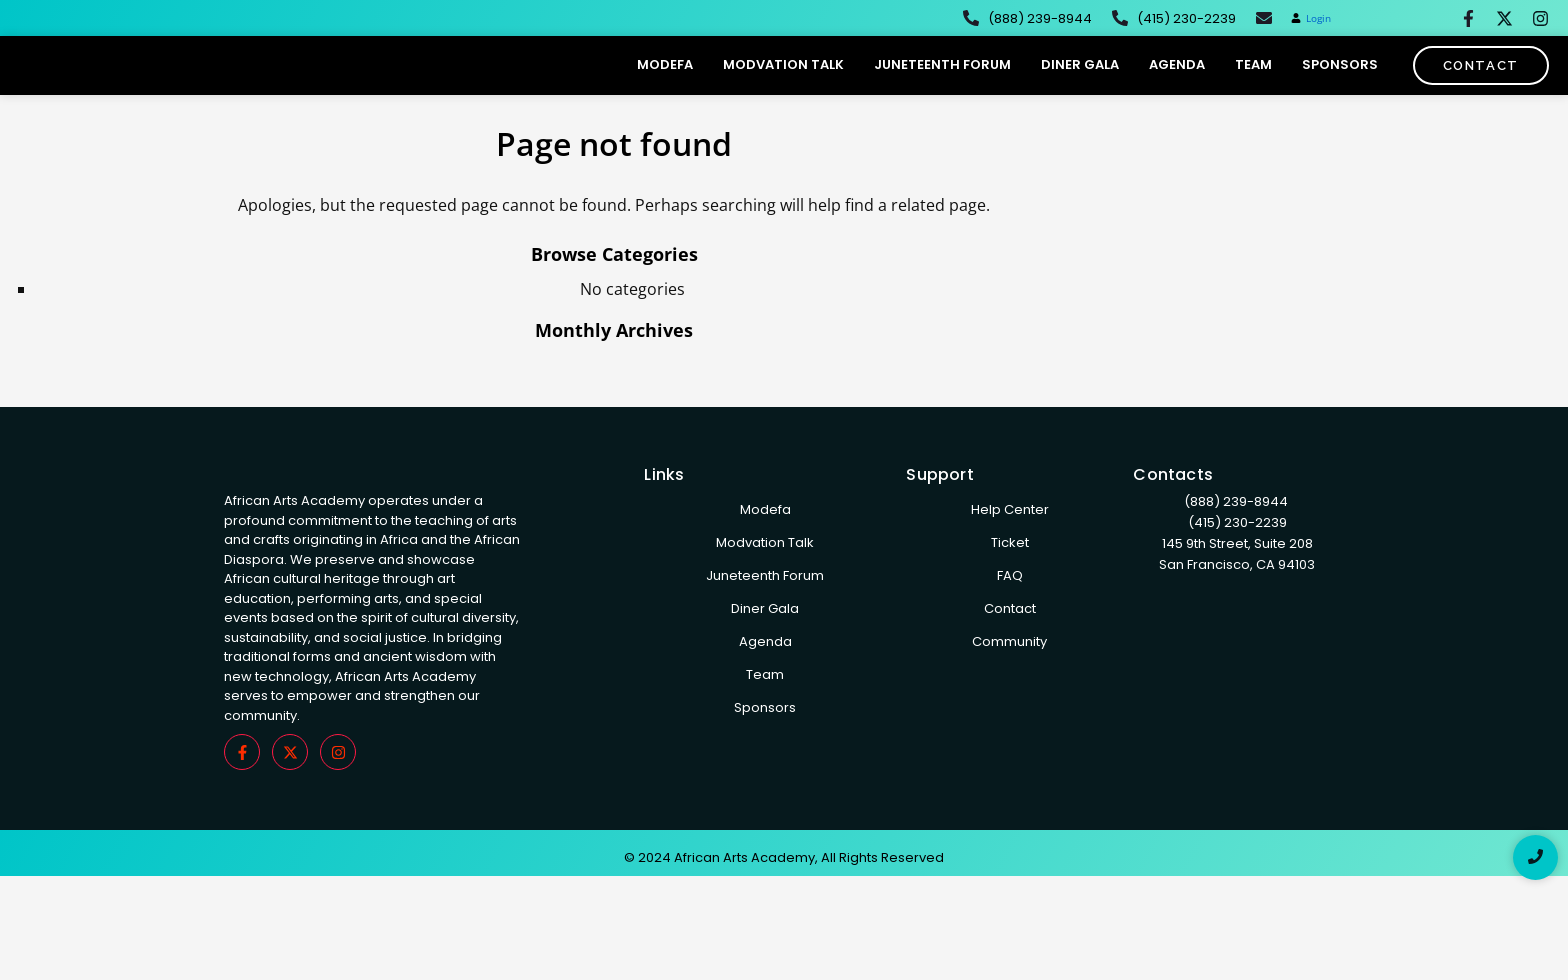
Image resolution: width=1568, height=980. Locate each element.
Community (1009, 681)
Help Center (1010, 549)
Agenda (1177, 84)
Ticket (1010, 582)
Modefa (665, 84)
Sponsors (1340, 84)
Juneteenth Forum (942, 84)
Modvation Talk (783, 84)
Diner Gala (1080, 84)
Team (1253, 84)
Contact (1010, 648)
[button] (1311, 18)
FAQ (1010, 615)
